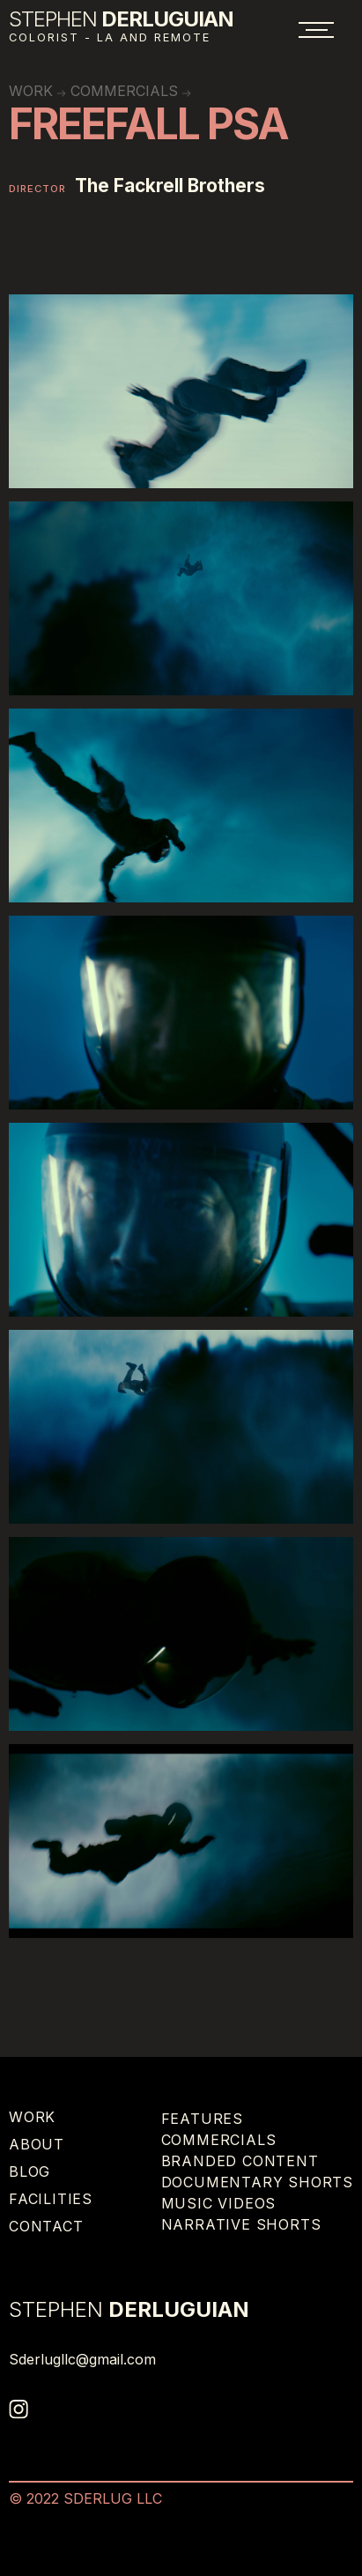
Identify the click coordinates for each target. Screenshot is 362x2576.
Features (202, 2118)
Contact (46, 2226)
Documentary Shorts (257, 2182)
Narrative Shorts (241, 2224)
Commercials (124, 91)
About (36, 2144)
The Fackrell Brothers (170, 186)
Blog (29, 2171)
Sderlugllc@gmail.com (82, 2359)
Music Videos (219, 2203)
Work (32, 2117)
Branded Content (240, 2161)
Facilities (50, 2199)
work (31, 91)
